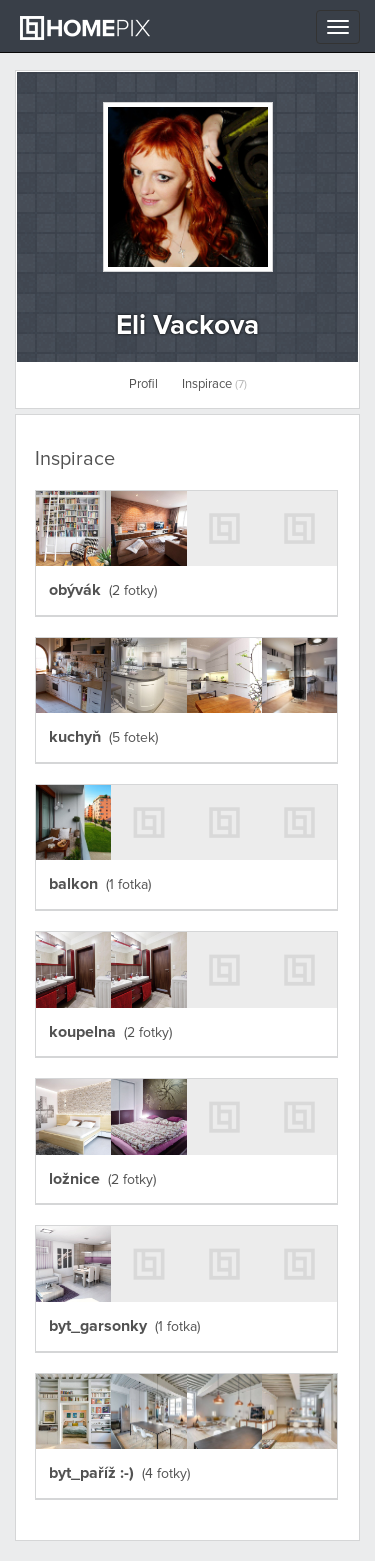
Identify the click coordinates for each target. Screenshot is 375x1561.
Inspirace (214, 384)
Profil (143, 384)
